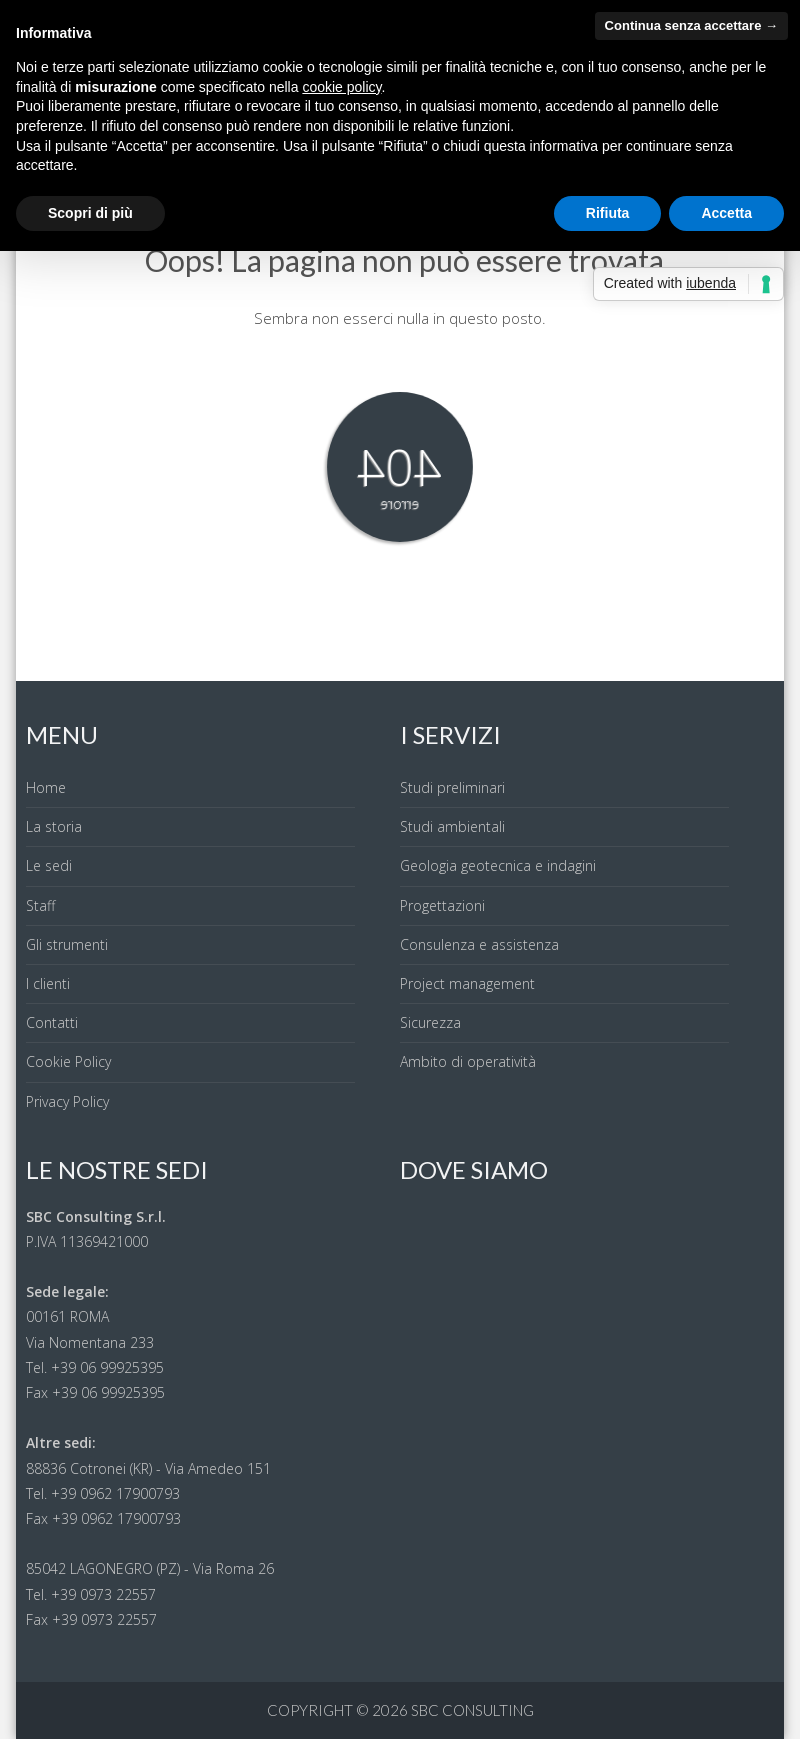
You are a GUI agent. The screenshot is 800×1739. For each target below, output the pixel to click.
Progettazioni (442, 905)
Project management (467, 983)
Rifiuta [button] (608, 213)
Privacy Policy (67, 1101)
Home (46, 787)
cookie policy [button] (341, 87)
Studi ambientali (452, 826)
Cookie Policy (68, 1061)
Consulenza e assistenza (479, 944)
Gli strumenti (67, 944)
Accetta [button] (726, 213)
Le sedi (49, 865)
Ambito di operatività (468, 1061)
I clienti (48, 983)
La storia (54, 826)
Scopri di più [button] (90, 213)
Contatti (52, 1022)
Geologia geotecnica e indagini (498, 865)
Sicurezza (430, 1022)
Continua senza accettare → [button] (691, 25)
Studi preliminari (452, 787)
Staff (40, 905)
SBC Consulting (472, 1710)
